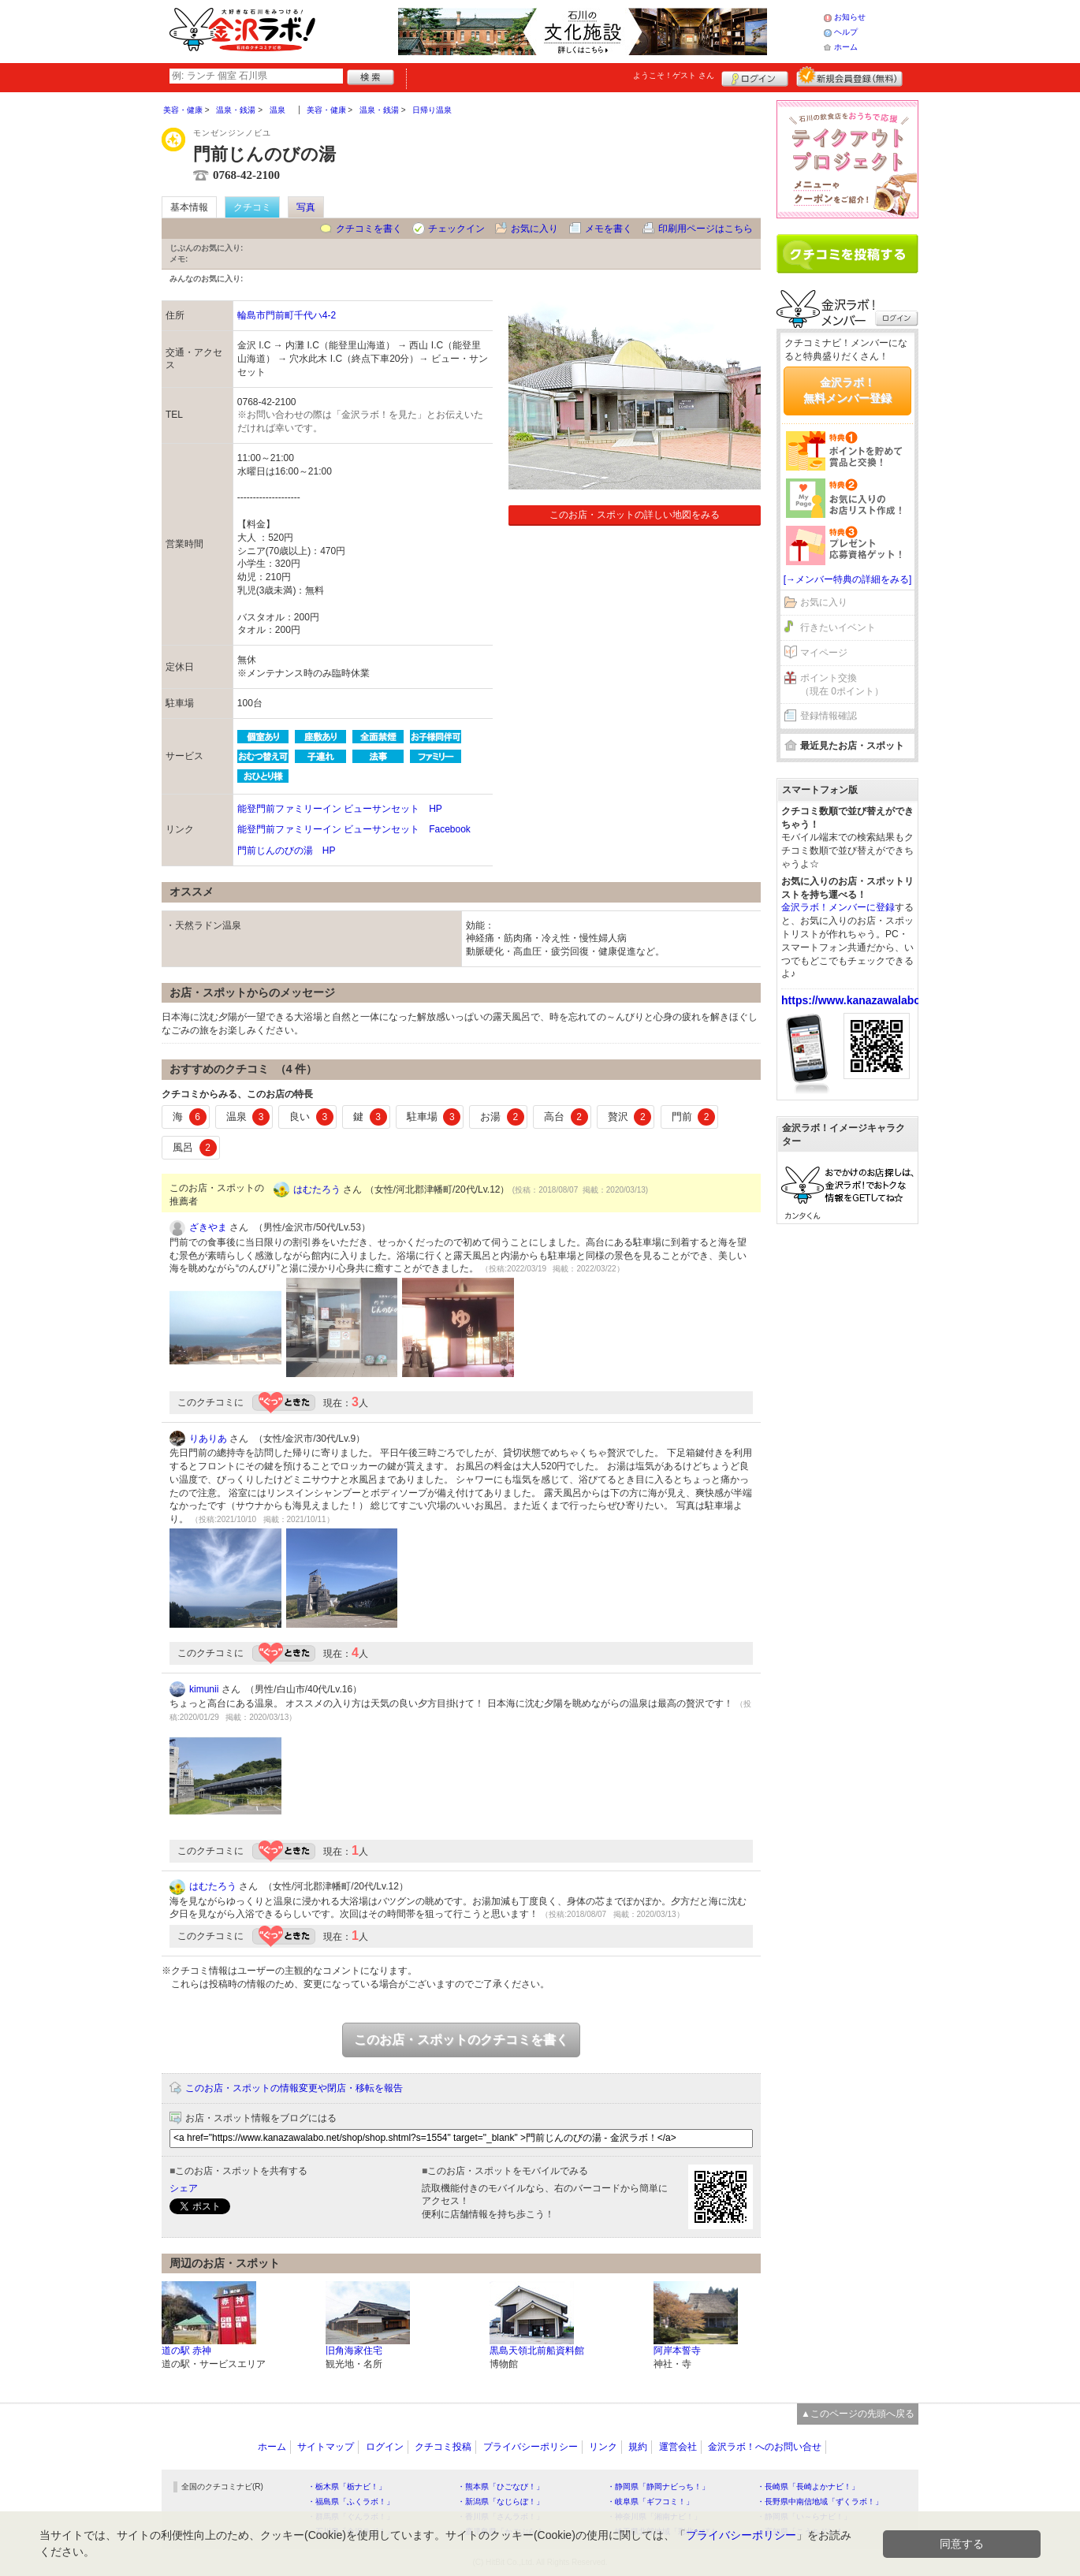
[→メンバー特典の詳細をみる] (848, 579)
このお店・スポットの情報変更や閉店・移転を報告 (294, 2088)
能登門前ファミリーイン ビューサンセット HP (339, 808)
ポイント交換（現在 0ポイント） (842, 684)
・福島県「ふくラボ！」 (350, 2501)
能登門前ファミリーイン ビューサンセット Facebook (354, 829)
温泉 (248, 1117)
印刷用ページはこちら (705, 228)
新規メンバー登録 (849, 76)
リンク (603, 2446)
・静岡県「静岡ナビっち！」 (658, 2486)
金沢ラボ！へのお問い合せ (764, 2446)
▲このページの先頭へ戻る (857, 2413)
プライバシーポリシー (530, 2446)
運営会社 (678, 2446)
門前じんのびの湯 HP (286, 850)
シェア (183, 2188)
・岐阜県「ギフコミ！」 (650, 2501)
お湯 (502, 1117)
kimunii (203, 1689)
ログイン (754, 76)
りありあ (208, 1438)
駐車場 (434, 1117)
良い (311, 1117)
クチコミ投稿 (443, 2446)
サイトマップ (325, 2446)
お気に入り (534, 228)
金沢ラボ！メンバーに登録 (838, 907)
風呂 (195, 1147)
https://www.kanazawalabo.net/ (862, 1000)
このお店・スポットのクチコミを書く (461, 2039)
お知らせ (850, 17)
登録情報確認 (828, 715)
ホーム (846, 47)
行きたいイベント (838, 627)
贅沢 (630, 1117)
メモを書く (608, 228)
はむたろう (317, 1189)
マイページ (823, 652)
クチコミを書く (369, 228)
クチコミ (252, 207)
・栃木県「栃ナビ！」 (346, 2486)
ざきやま (208, 1227)
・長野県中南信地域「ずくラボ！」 (820, 2501)
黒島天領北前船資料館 (537, 2350)
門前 (694, 1117)
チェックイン (456, 228)
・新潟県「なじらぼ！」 (500, 2501)
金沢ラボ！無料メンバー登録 (847, 390)
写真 (305, 207)
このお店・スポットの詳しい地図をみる (634, 514)
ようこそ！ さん (673, 75)
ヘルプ (846, 32)
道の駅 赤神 (186, 2350)
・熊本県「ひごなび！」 (500, 2486)
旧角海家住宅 (354, 2350)
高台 (566, 1117)
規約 (637, 2446)
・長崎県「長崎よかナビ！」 (808, 2486)
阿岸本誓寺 (677, 2350)
